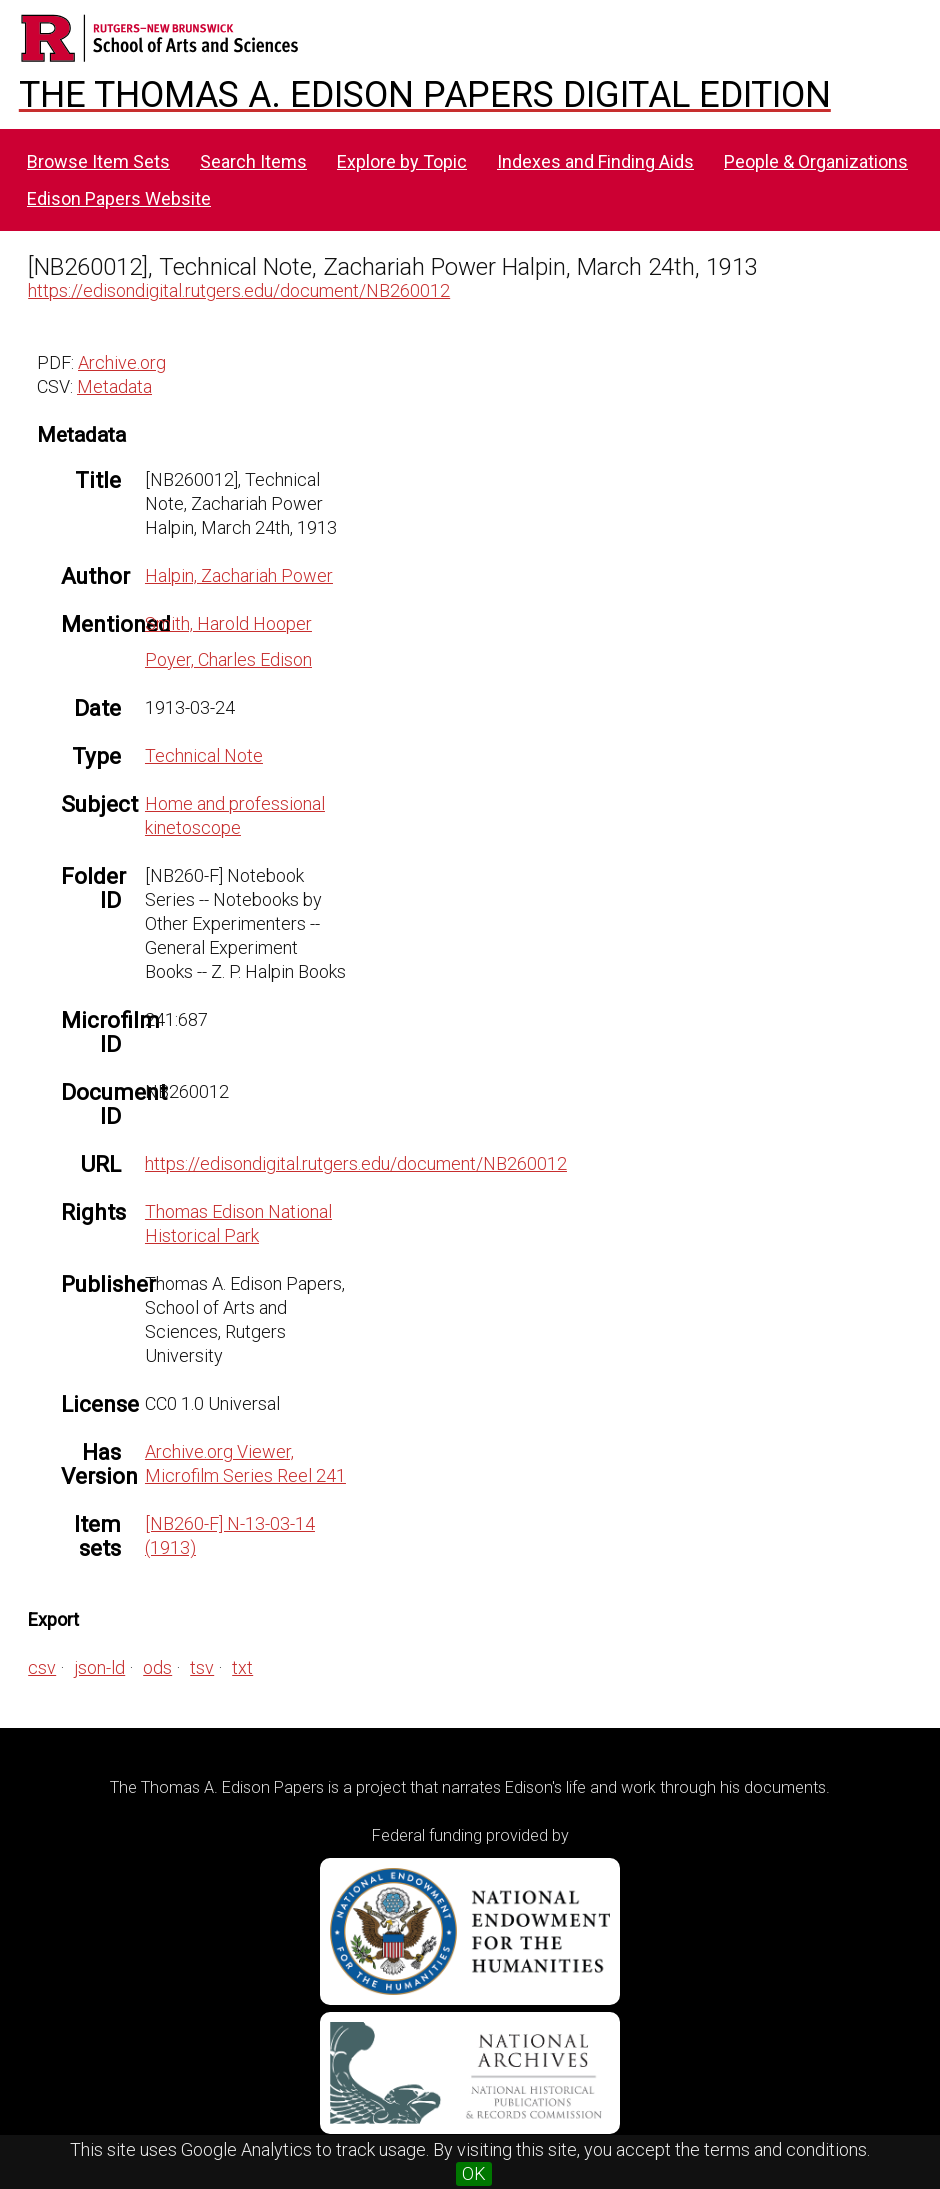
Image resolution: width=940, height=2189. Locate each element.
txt (242, 1667)
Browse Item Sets (98, 161)
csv (42, 1667)
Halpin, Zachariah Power (239, 575)
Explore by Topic (402, 161)
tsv (202, 1667)
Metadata (114, 386)
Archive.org (122, 362)
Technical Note (204, 755)
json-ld (99, 1667)
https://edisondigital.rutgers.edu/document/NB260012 (239, 290)
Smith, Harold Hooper (228, 623)
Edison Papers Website (119, 198)
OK (474, 2173)
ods (157, 1667)
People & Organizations (816, 161)
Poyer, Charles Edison (228, 659)
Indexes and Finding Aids (595, 161)
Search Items (253, 161)
